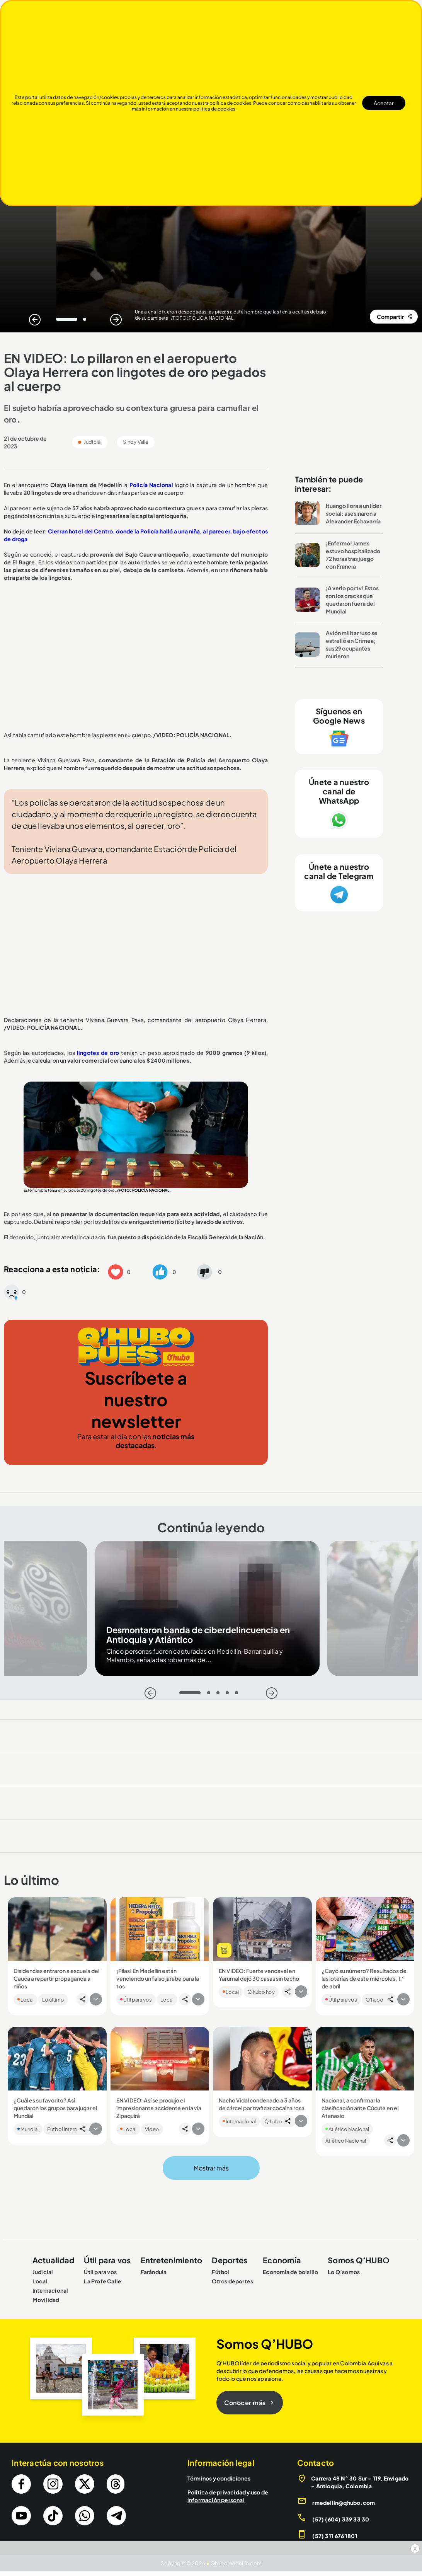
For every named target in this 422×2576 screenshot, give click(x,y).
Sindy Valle (135, 442)
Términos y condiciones (218, 2478)
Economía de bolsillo (290, 2271)
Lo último (53, 2000)
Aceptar (384, 103)
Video (152, 2129)
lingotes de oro (98, 1052)
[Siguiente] (116, 319)
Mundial (28, 2129)
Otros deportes (232, 2281)
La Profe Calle (102, 2281)
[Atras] (35, 319)
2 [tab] (86, 321)
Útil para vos (136, 2000)
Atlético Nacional (347, 2129)
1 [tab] (59, 321)
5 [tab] (238, 1695)
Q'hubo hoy (261, 1992)
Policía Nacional (151, 484)
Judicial (42, 2271)
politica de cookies (214, 109)
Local (25, 2000)
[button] (115, 1271)
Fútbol (220, 2271)
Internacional (239, 2121)
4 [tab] (229, 1695)
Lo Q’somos (344, 2271)
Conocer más (249, 2403)
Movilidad (46, 2299)
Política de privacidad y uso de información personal (227, 2496)
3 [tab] (220, 1695)
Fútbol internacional (70, 2129)
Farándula (154, 2271)
